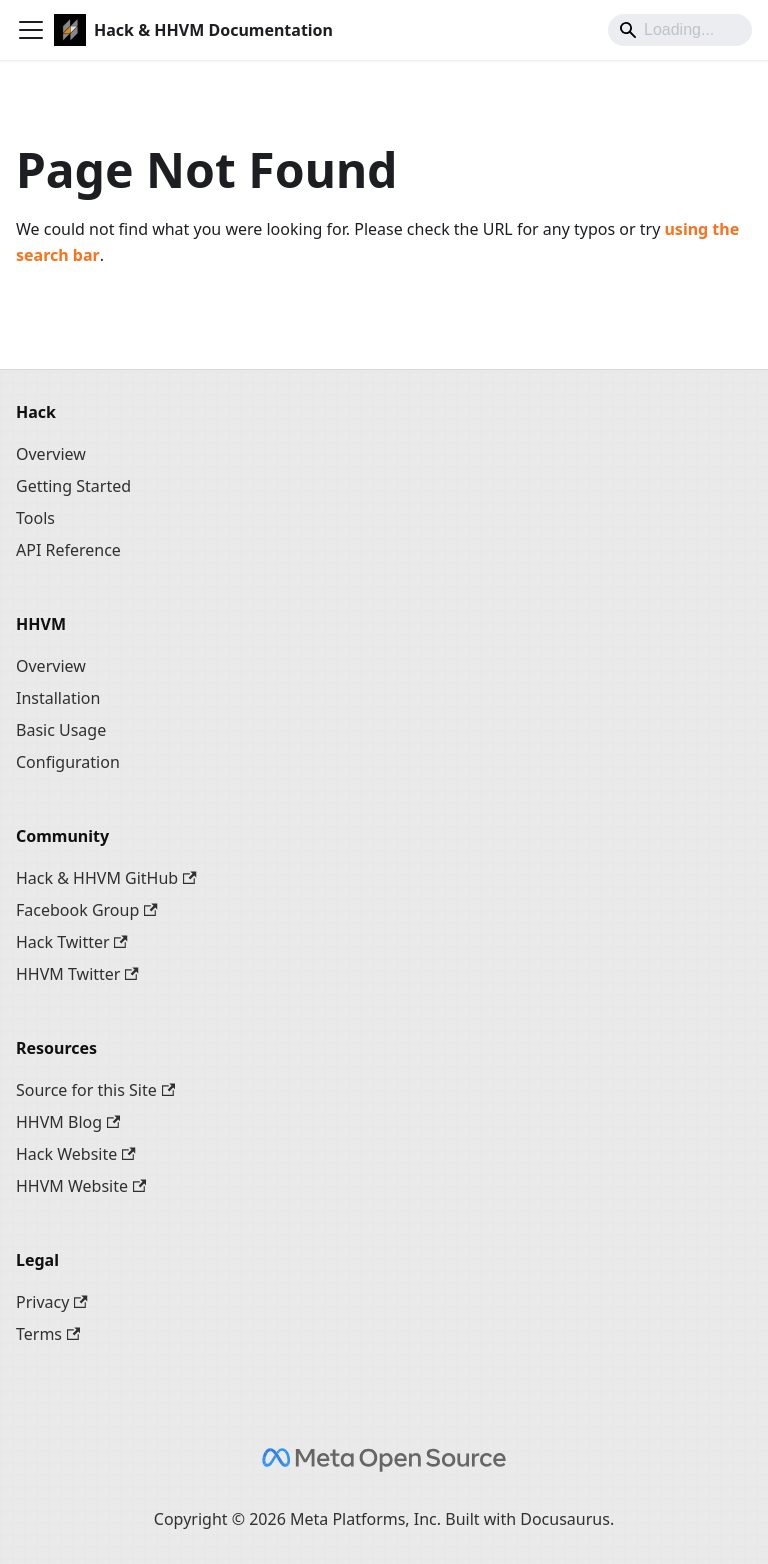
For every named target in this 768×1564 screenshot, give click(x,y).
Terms (48, 1334)
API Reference (68, 550)
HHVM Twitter (77, 974)
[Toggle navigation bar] (31, 30)
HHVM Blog (68, 1122)
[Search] (680, 30)
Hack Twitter (72, 942)
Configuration (68, 762)
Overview (51, 454)
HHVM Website (81, 1186)
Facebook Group (87, 910)
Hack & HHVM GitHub (106, 878)
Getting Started (73, 486)
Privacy (52, 1302)
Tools (35, 518)
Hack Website (76, 1154)
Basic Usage (61, 730)
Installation (58, 698)
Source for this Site (95, 1090)
